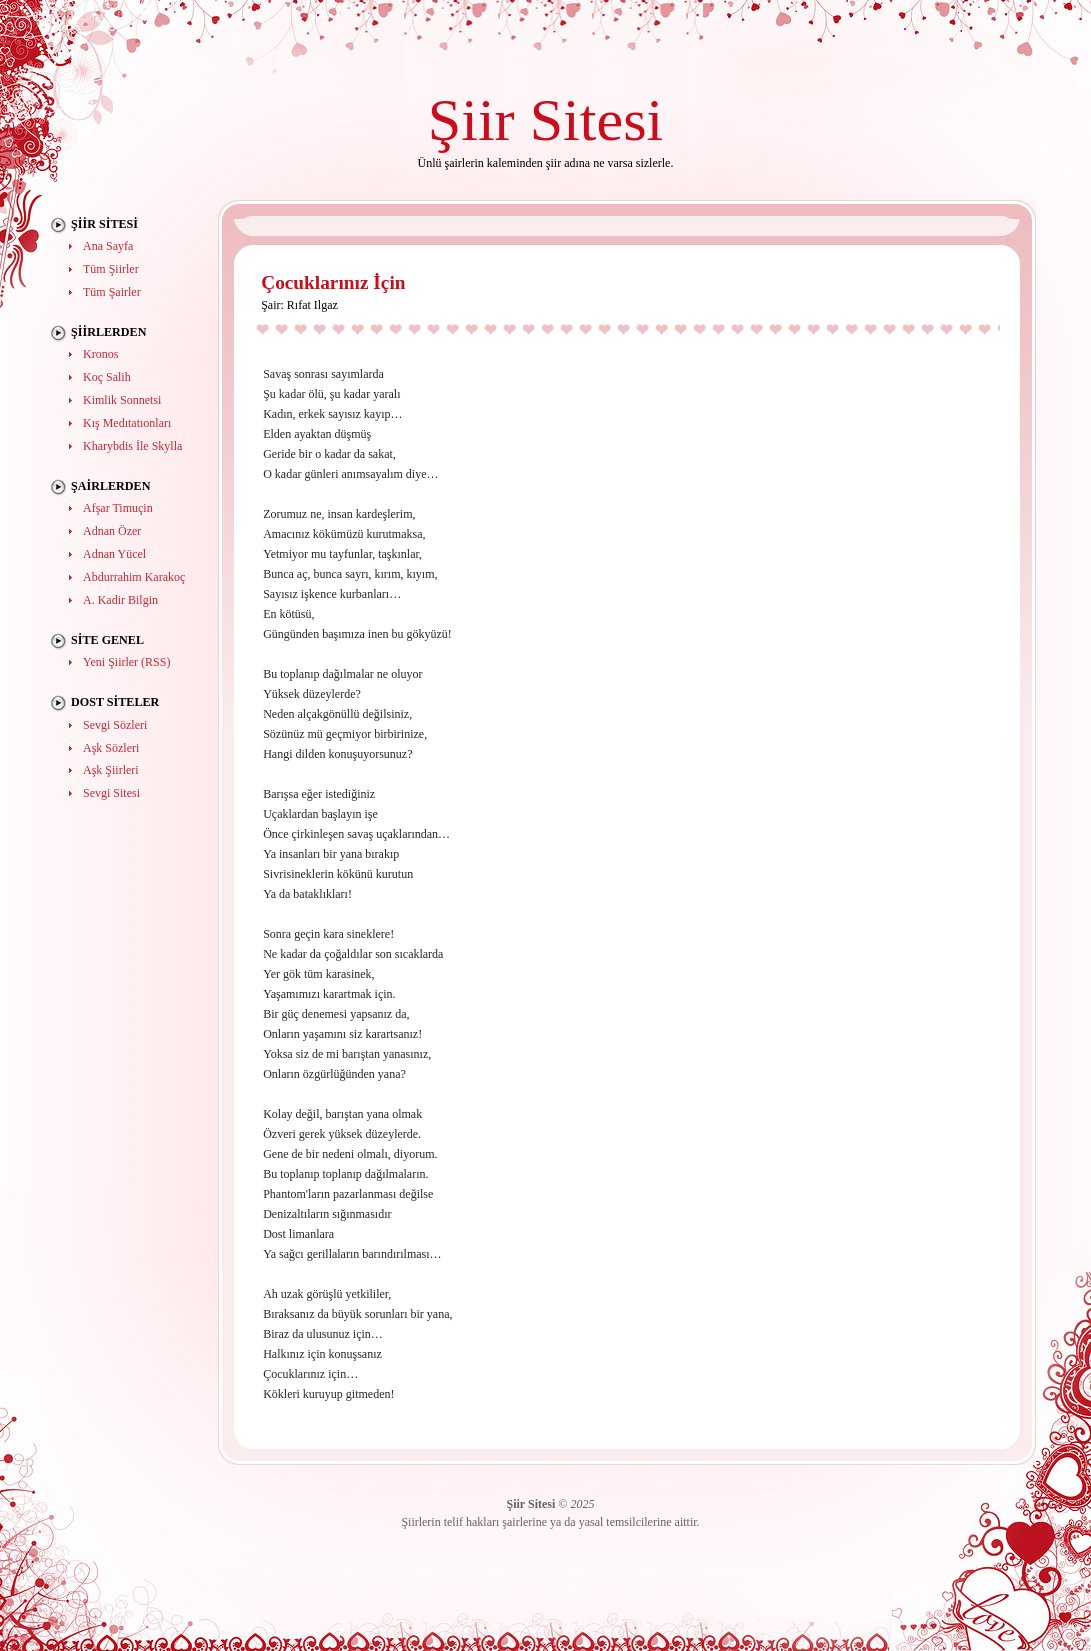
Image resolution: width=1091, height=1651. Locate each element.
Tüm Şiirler (111, 269)
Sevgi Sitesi (111, 793)
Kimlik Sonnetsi (122, 400)
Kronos (100, 354)
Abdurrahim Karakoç (134, 577)
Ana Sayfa (108, 246)
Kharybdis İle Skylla (132, 446)
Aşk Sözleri (111, 748)
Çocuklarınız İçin (333, 282)
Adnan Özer (112, 531)
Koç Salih (107, 377)
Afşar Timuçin (118, 508)
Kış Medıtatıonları (127, 423)
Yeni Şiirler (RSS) (126, 662)
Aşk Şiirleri (111, 770)
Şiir (471, 119)
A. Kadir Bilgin (120, 600)
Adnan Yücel (114, 554)
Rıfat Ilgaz (312, 305)
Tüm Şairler (112, 292)
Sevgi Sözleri (115, 725)
